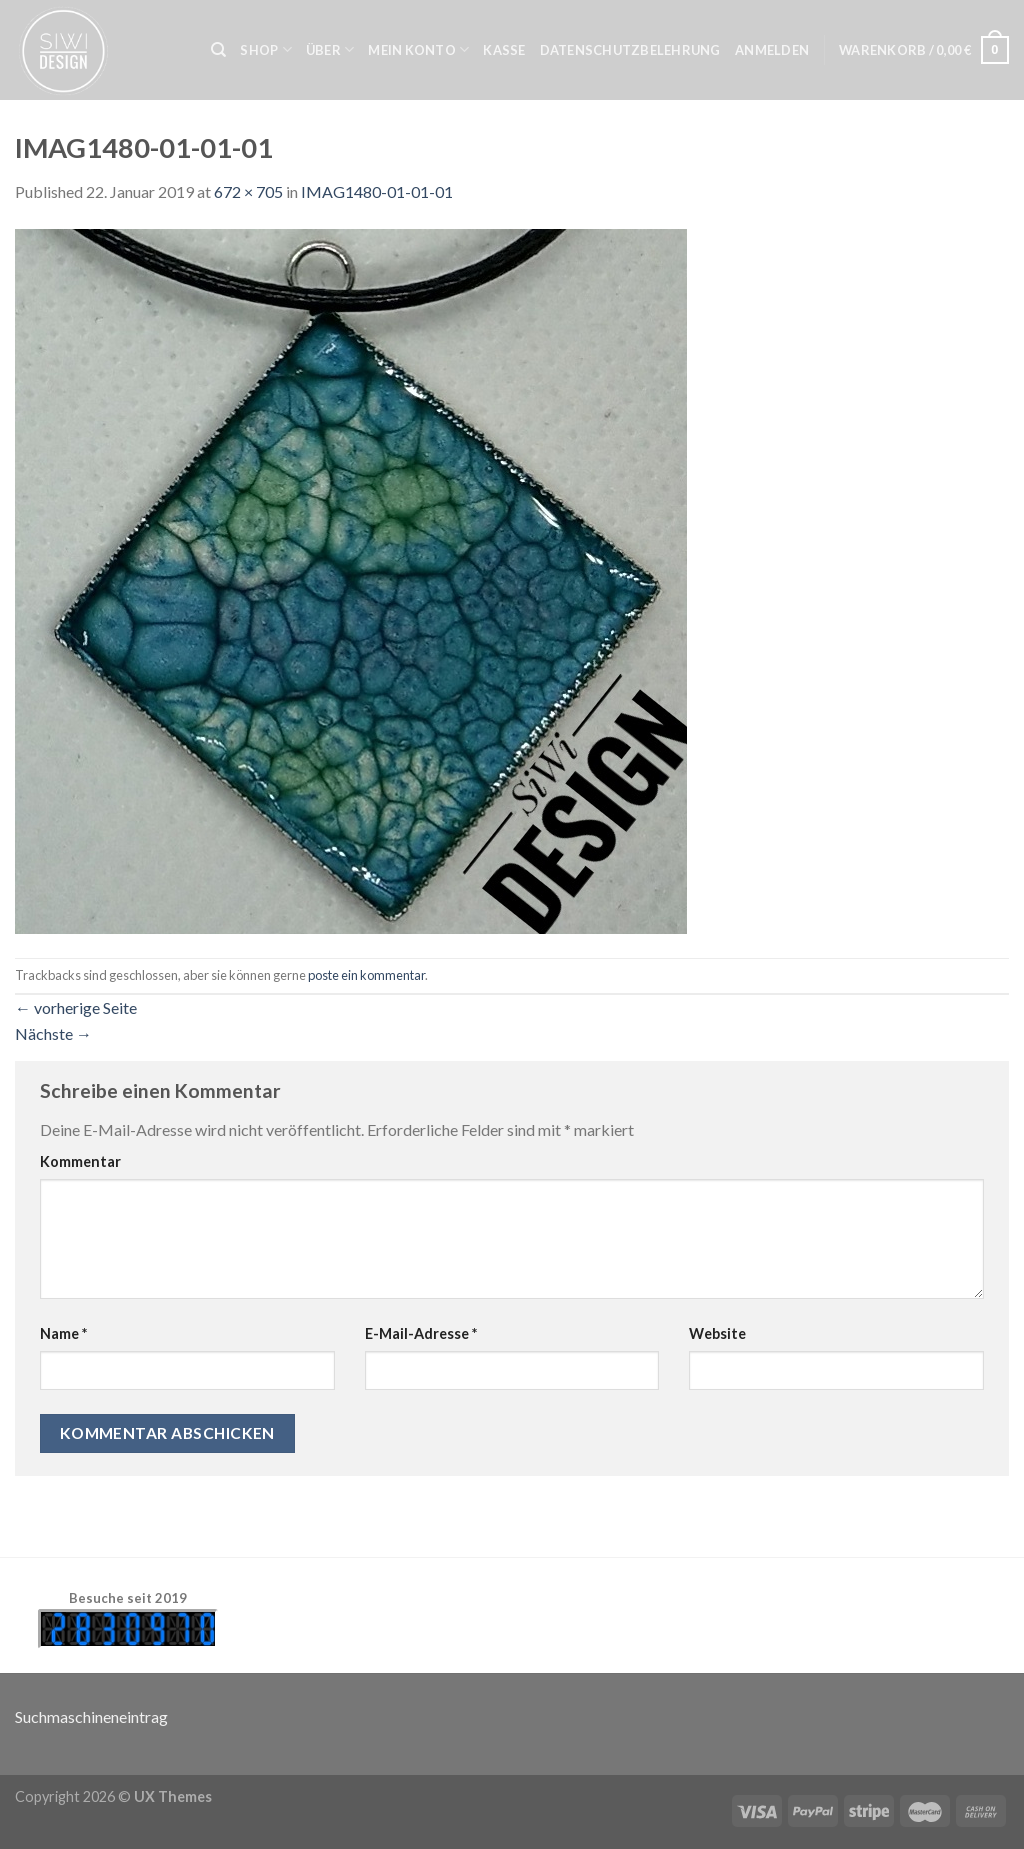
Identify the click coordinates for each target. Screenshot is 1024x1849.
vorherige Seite (76, 1007)
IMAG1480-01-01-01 (377, 191)
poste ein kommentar (366, 975)
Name (63, 1333)
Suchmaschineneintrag (91, 1716)
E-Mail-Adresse (421, 1333)
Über (330, 49)
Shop (265, 49)
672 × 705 (248, 191)
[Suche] (218, 50)
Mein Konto (418, 49)
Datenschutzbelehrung (630, 50)
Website (717, 1333)
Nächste (53, 1033)
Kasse (504, 50)
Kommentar (80, 1161)
